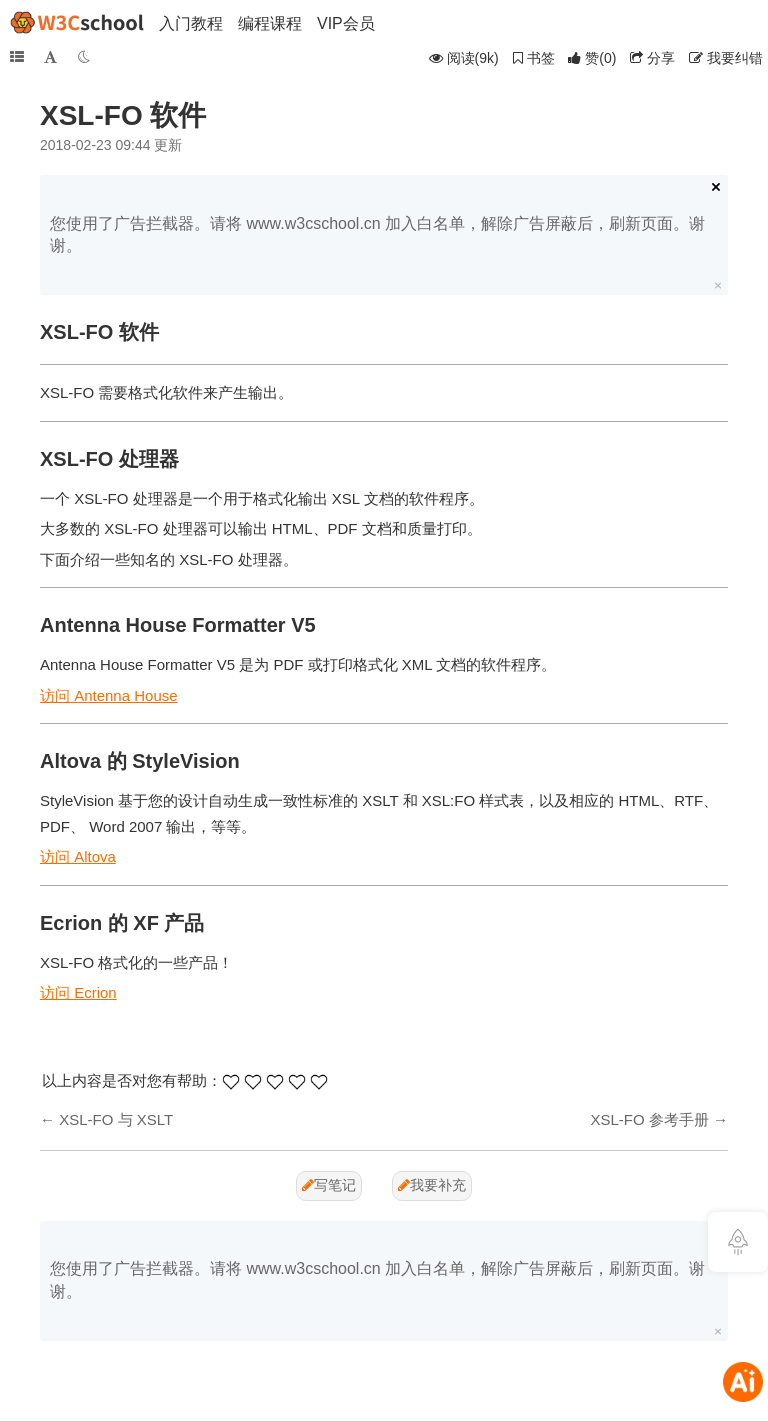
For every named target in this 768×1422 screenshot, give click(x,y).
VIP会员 (346, 23)
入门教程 (191, 23)
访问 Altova (78, 856)
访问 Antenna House (109, 695)
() (592, 58)
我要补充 (432, 1185)
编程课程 (270, 23)
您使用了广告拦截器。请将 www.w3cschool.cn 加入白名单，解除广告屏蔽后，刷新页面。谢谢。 (377, 234)
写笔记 (329, 1185)
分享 (652, 58)
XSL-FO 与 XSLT (116, 1119)
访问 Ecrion (78, 992)
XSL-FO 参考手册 (649, 1119)
